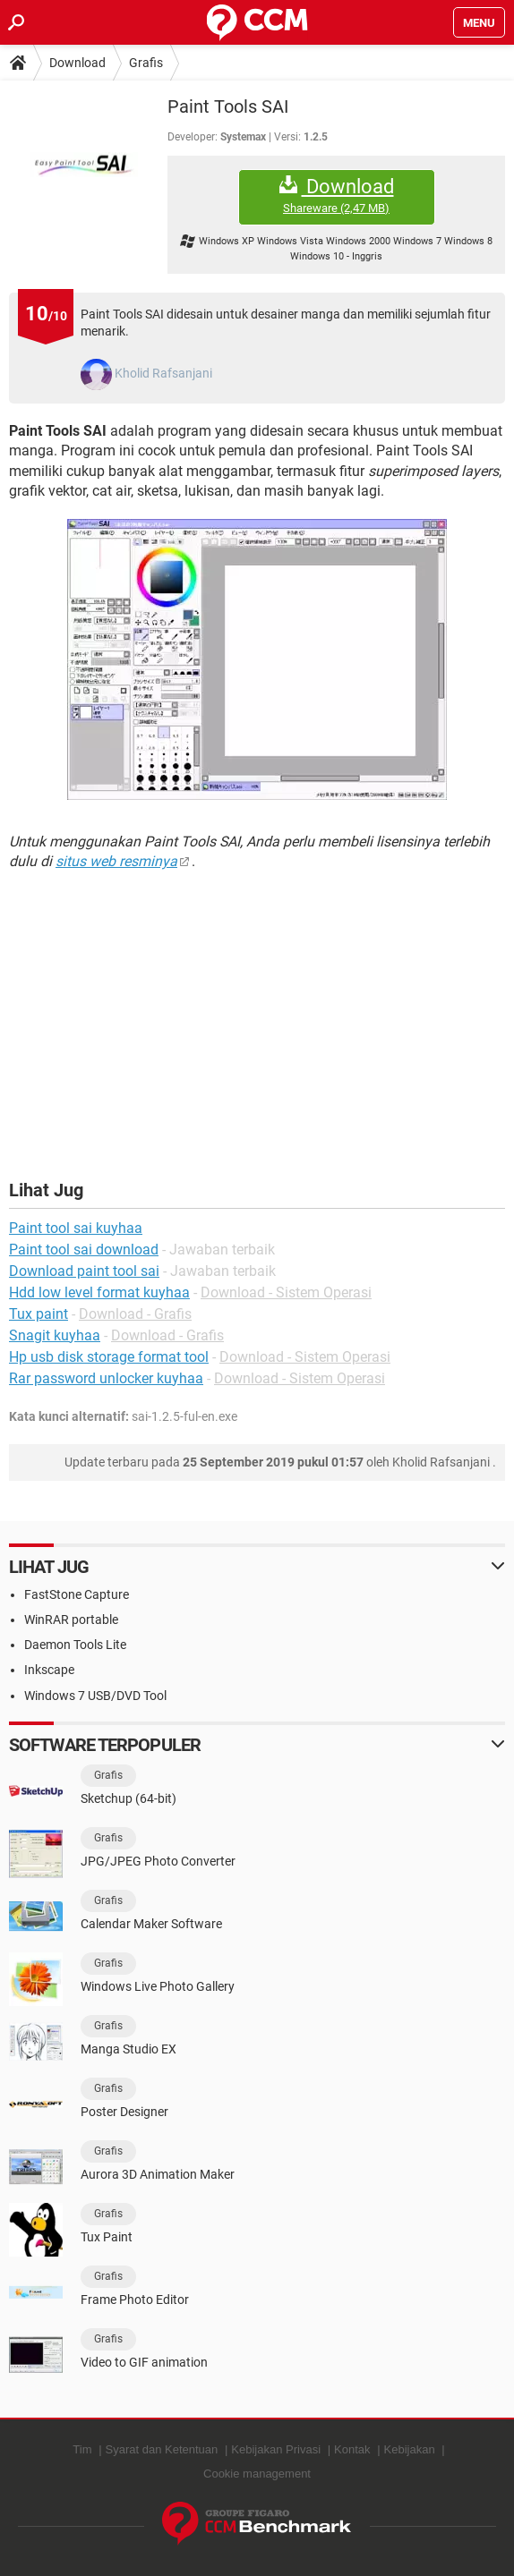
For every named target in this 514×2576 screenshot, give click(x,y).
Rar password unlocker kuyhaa (106, 1378)
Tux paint (38, 1313)
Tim (82, 2449)
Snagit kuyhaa (54, 1335)
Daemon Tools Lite (75, 1644)
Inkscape (49, 1669)
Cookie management (257, 2473)
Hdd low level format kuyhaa (99, 1292)
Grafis (146, 62)
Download (77, 62)
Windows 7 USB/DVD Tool (95, 1695)
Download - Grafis (135, 1313)
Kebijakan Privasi (276, 2449)
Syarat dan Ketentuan (162, 2449)
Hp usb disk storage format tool (109, 1356)
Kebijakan (409, 2449)
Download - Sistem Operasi (286, 1292)
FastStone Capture (76, 1594)
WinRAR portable (71, 1619)
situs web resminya (116, 861)
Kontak (352, 2449)
